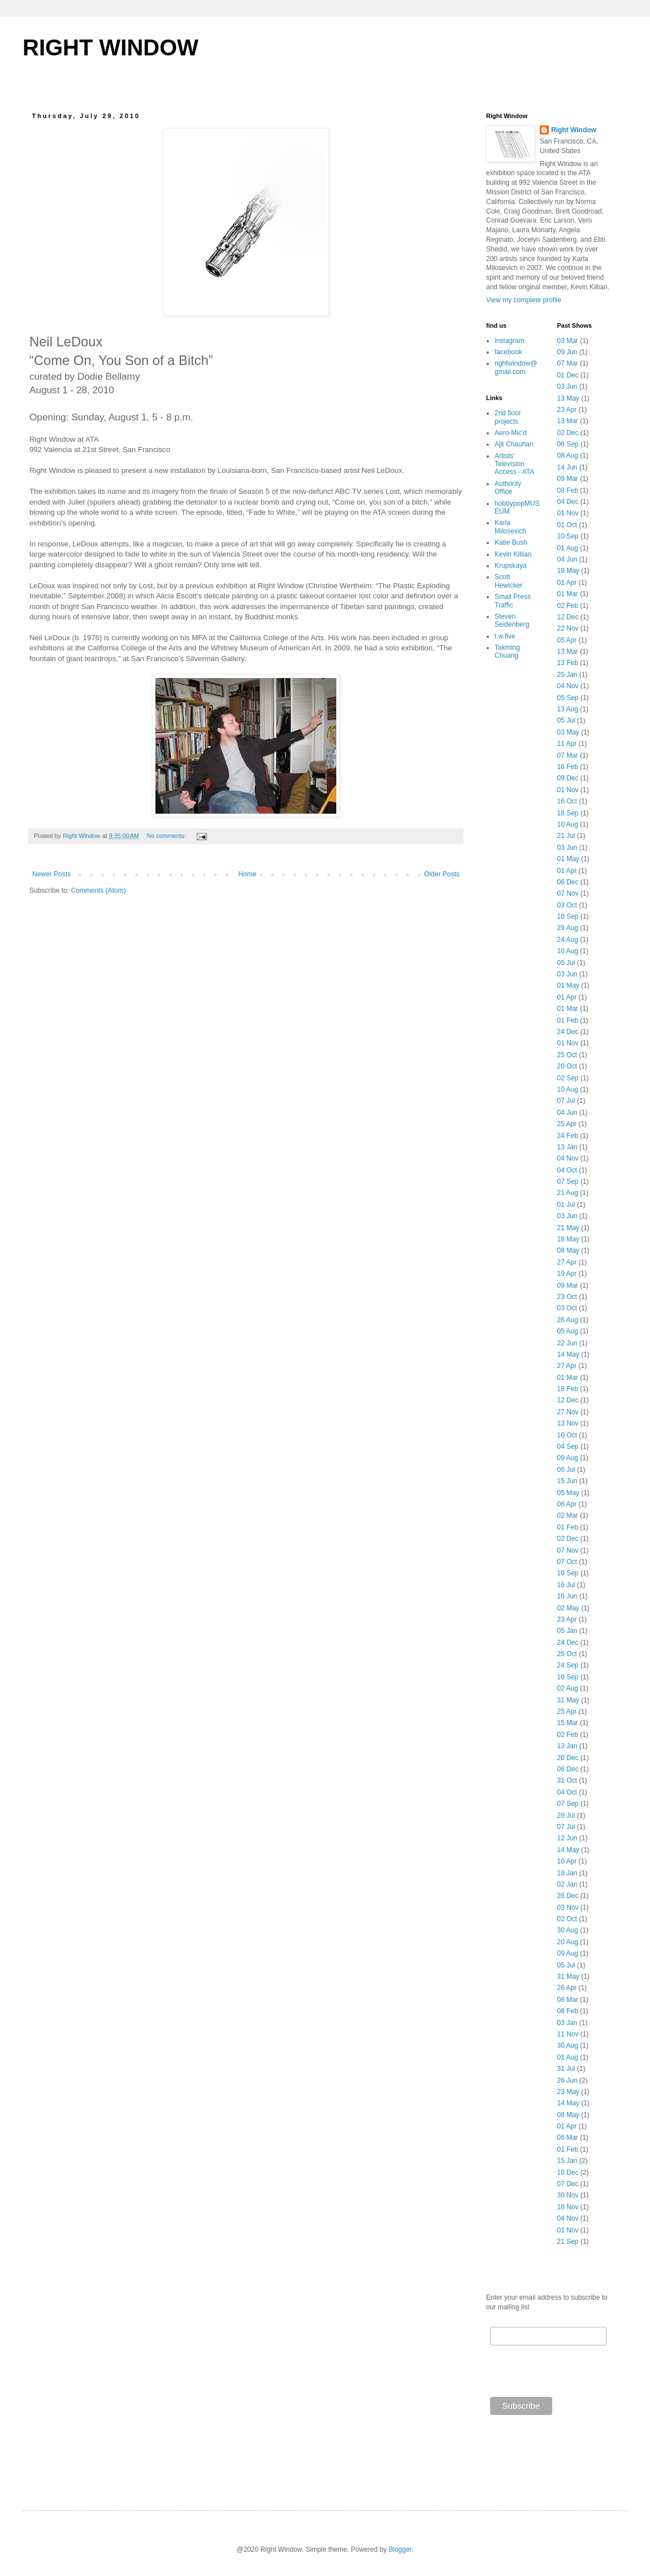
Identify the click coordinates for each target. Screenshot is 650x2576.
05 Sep (568, 698)
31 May (568, 1700)
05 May (568, 1493)
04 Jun (567, 559)
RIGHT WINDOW (110, 47)
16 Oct (567, 801)
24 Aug (567, 940)
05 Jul (566, 720)
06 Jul (566, 1470)
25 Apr (567, 1124)
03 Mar (567, 341)
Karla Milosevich (510, 527)
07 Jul (566, 1101)
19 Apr (567, 1274)
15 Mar (567, 1723)
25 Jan (567, 675)
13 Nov (568, 1423)
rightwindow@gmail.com (516, 367)
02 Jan (567, 1884)
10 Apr (567, 1861)
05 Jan (567, 1631)
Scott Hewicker (508, 581)
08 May (568, 1250)
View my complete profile (523, 300)
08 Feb (567, 490)
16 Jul (566, 1585)
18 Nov (568, 2207)
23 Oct (567, 1297)
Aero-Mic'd (511, 433)
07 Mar (567, 363)
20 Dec (568, 1758)
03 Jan (567, 2023)
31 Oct (567, 1780)
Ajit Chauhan (514, 444)
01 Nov (568, 513)
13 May (568, 398)
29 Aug (567, 928)
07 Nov (568, 893)
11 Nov (568, 2034)
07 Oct (567, 1562)
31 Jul (566, 2069)
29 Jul (566, 1815)
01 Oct (567, 525)
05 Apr (567, 640)
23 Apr (567, 410)
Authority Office (508, 488)
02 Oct (567, 1919)
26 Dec (568, 1896)
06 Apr (567, 1504)
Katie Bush (511, 542)
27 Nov (568, 1412)
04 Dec (568, 502)
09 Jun (567, 352)
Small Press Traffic (513, 601)
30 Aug (567, 1930)
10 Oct (567, 1435)
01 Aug (567, 548)
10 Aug (567, 824)
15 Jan (567, 2161)
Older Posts (442, 874)
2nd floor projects (508, 417)
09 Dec (568, 778)
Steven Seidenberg (512, 620)
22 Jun (567, 1343)
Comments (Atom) (98, 890)
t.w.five (505, 636)
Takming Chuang (507, 651)
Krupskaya (511, 566)
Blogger (399, 2549)
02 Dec (568, 433)
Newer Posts (51, 874)
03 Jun (567, 386)
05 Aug (567, 1331)
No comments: (167, 835)
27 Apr (567, 1262)
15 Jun (567, 1481)
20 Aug (567, 1942)
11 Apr (567, 744)
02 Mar (567, 1515)
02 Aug (567, 1688)
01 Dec (568, 375)
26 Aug (567, 1320)
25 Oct (567, 1055)
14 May (568, 1354)
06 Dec (568, 882)
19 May (568, 571)
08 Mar (567, 2000)
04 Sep (568, 1446)
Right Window (573, 130)
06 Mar (567, 2137)
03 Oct (567, 905)
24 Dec (568, 1032)
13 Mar (567, 421)
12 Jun (567, 1838)
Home (248, 874)
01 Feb (567, 1020)
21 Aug (567, 1193)
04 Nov (568, 686)
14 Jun (567, 467)
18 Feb (567, 1389)
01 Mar (567, 594)
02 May (568, 1608)
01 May (568, 859)
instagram (510, 341)
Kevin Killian (513, 554)
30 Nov (568, 2195)
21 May (568, 1228)
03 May (568, 732)
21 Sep (568, 2241)
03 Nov (568, 1908)
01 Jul (566, 1205)
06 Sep (568, 444)
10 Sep (568, 536)
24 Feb (567, 1136)
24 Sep (568, 1665)
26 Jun (567, 2080)
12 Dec (568, 617)
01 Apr (567, 583)
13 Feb (567, 663)
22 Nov (568, 628)
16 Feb (567, 767)
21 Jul (566, 836)
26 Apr (567, 1988)
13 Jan (567, 1147)
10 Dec (568, 2173)
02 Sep (568, 1078)
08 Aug (567, 455)
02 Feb (567, 606)
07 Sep (568, 1181)
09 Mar (567, 479)
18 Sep (568, 813)
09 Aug (567, 1458)
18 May (568, 1239)
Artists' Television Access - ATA (514, 464)
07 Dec (568, 2184)
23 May (568, 2092)
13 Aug (567, 709)
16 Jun (567, 1596)
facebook (508, 352)
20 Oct (567, 1066)
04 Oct (567, 1170)
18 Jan (567, 1873)
